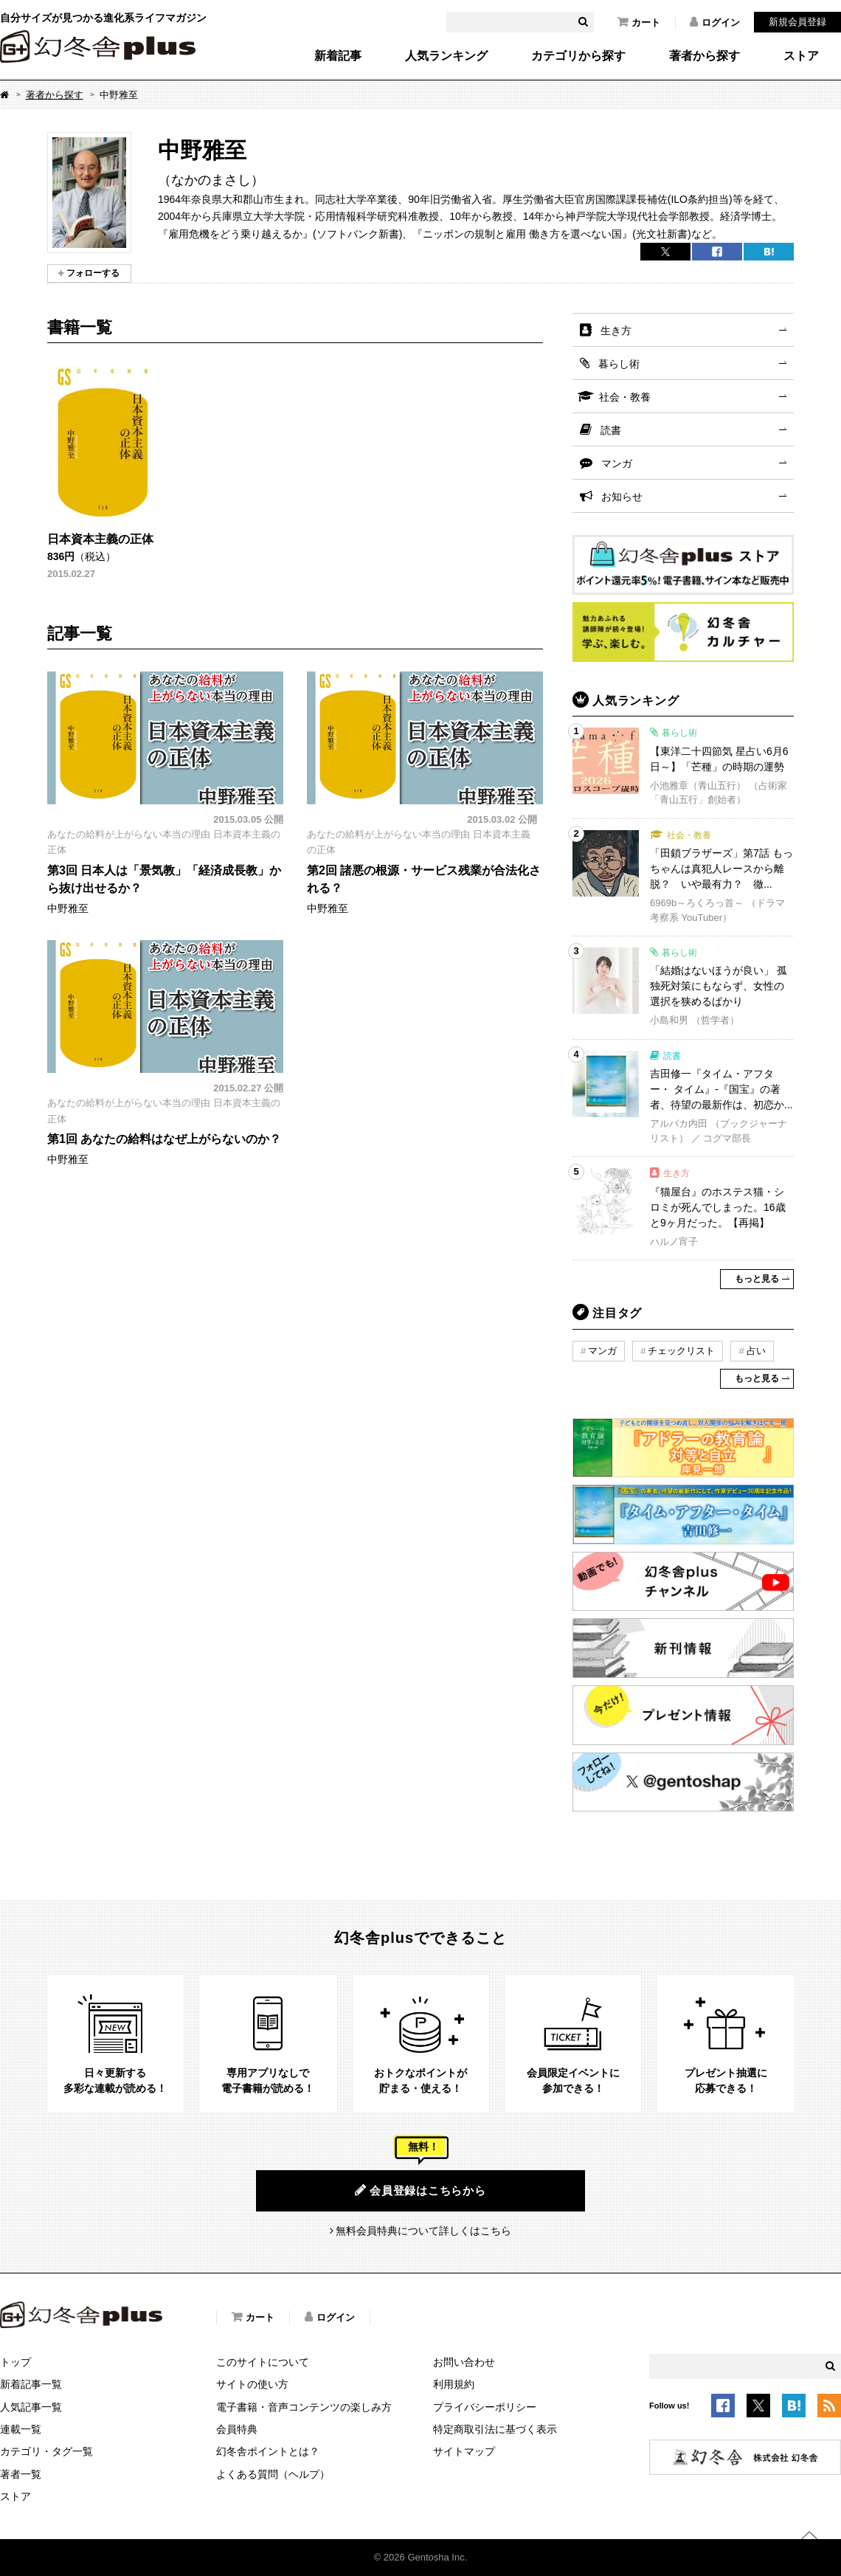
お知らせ (622, 497)
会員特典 (236, 2429)
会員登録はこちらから (420, 2190)
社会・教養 (625, 397)
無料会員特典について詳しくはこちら (423, 2231)
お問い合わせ (464, 2362)
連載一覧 (20, 2429)
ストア (801, 56)
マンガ (616, 463)
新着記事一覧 (31, 2384)
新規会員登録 (797, 21)
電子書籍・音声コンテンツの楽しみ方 (304, 2407)
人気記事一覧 (31, 2407)
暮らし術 (619, 364)
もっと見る (757, 1279)
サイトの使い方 (252, 2384)
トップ (15, 2362)
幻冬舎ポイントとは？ (267, 2451)
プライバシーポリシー (484, 2407)
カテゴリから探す (578, 56)
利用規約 (453, 2384)
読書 (611, 430)
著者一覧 (20, 2474)
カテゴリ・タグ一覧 (46, 2451)
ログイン (715, 22)
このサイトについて (262, 2362)
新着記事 (337, 56)
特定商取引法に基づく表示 (495, 2429)
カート (638, 22)
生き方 (616, 330)
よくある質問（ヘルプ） (273, 2474)
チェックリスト (681, 1350)
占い (756, 1350)
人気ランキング (446, 56)
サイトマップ (464, 2451)
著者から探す (704, 56)
